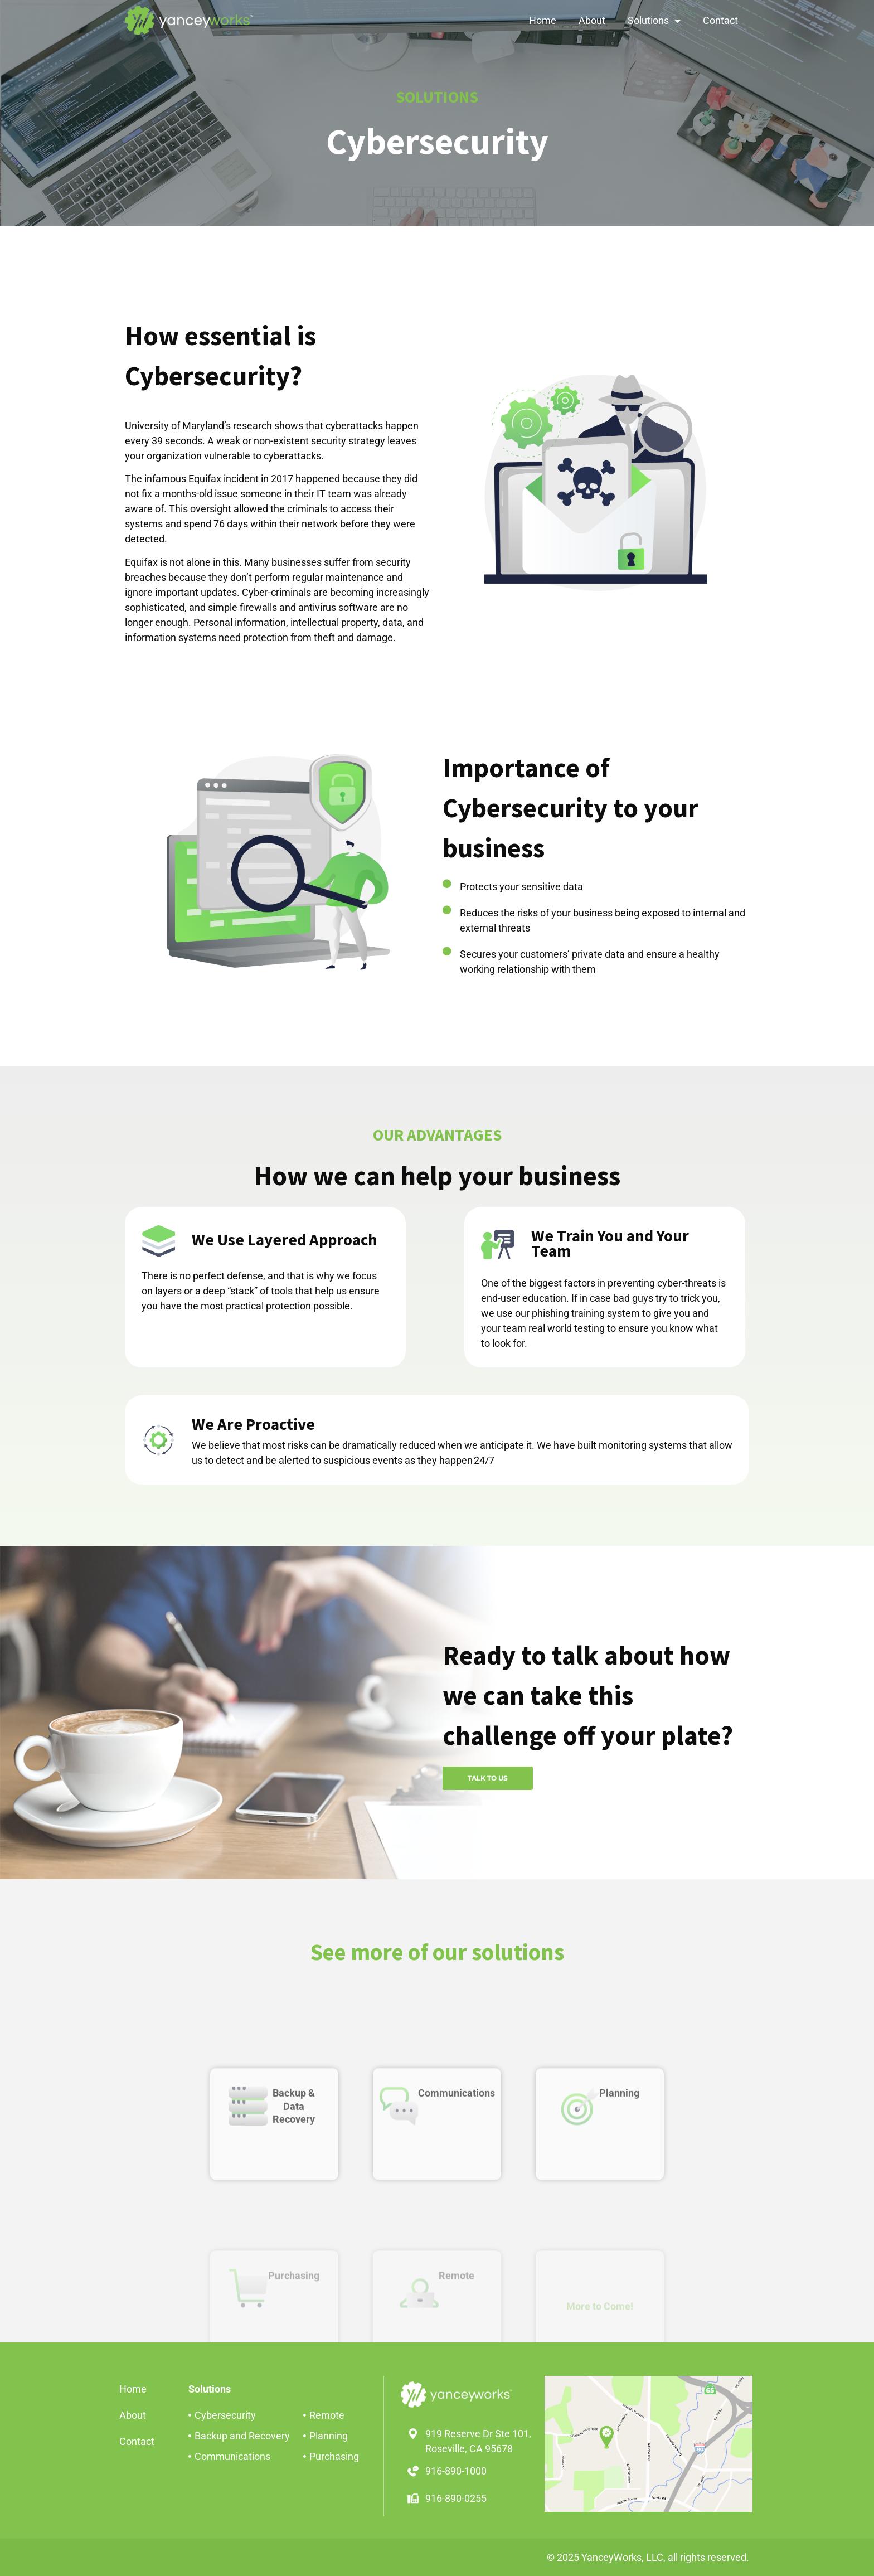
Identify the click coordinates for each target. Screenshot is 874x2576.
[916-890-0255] (413, 2498)
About (592, 20)
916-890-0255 (456, 2498)
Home (542, 20)
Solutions (654, 20)
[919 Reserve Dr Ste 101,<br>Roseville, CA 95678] (413, 2434)
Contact (720, 20)
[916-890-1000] (413, 2471)
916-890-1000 (456, 2471)
